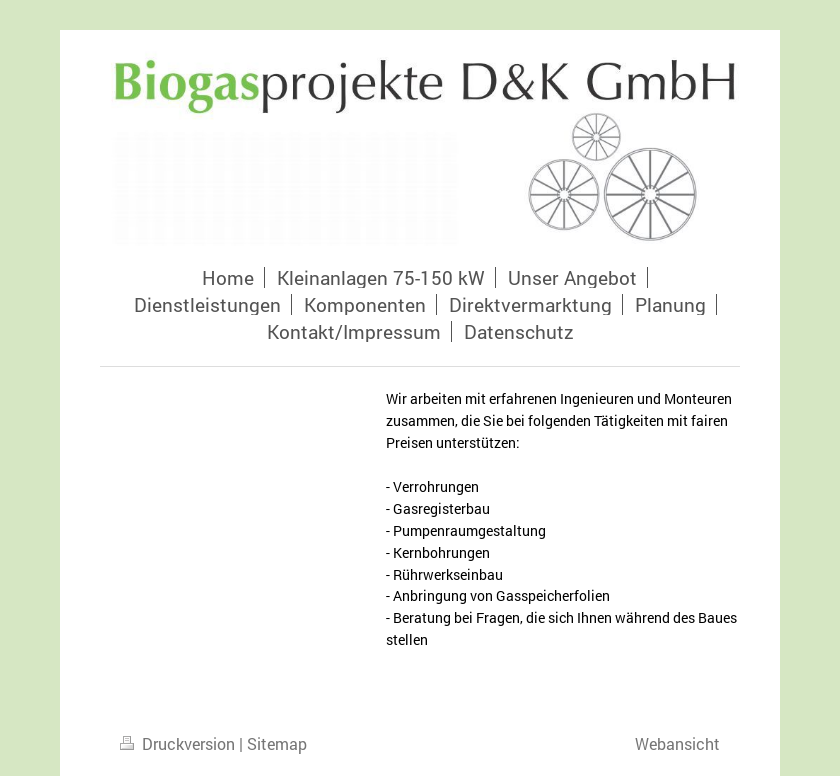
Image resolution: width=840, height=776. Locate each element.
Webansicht (677, 743)
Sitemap (277, 743)
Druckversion (179, 743)
